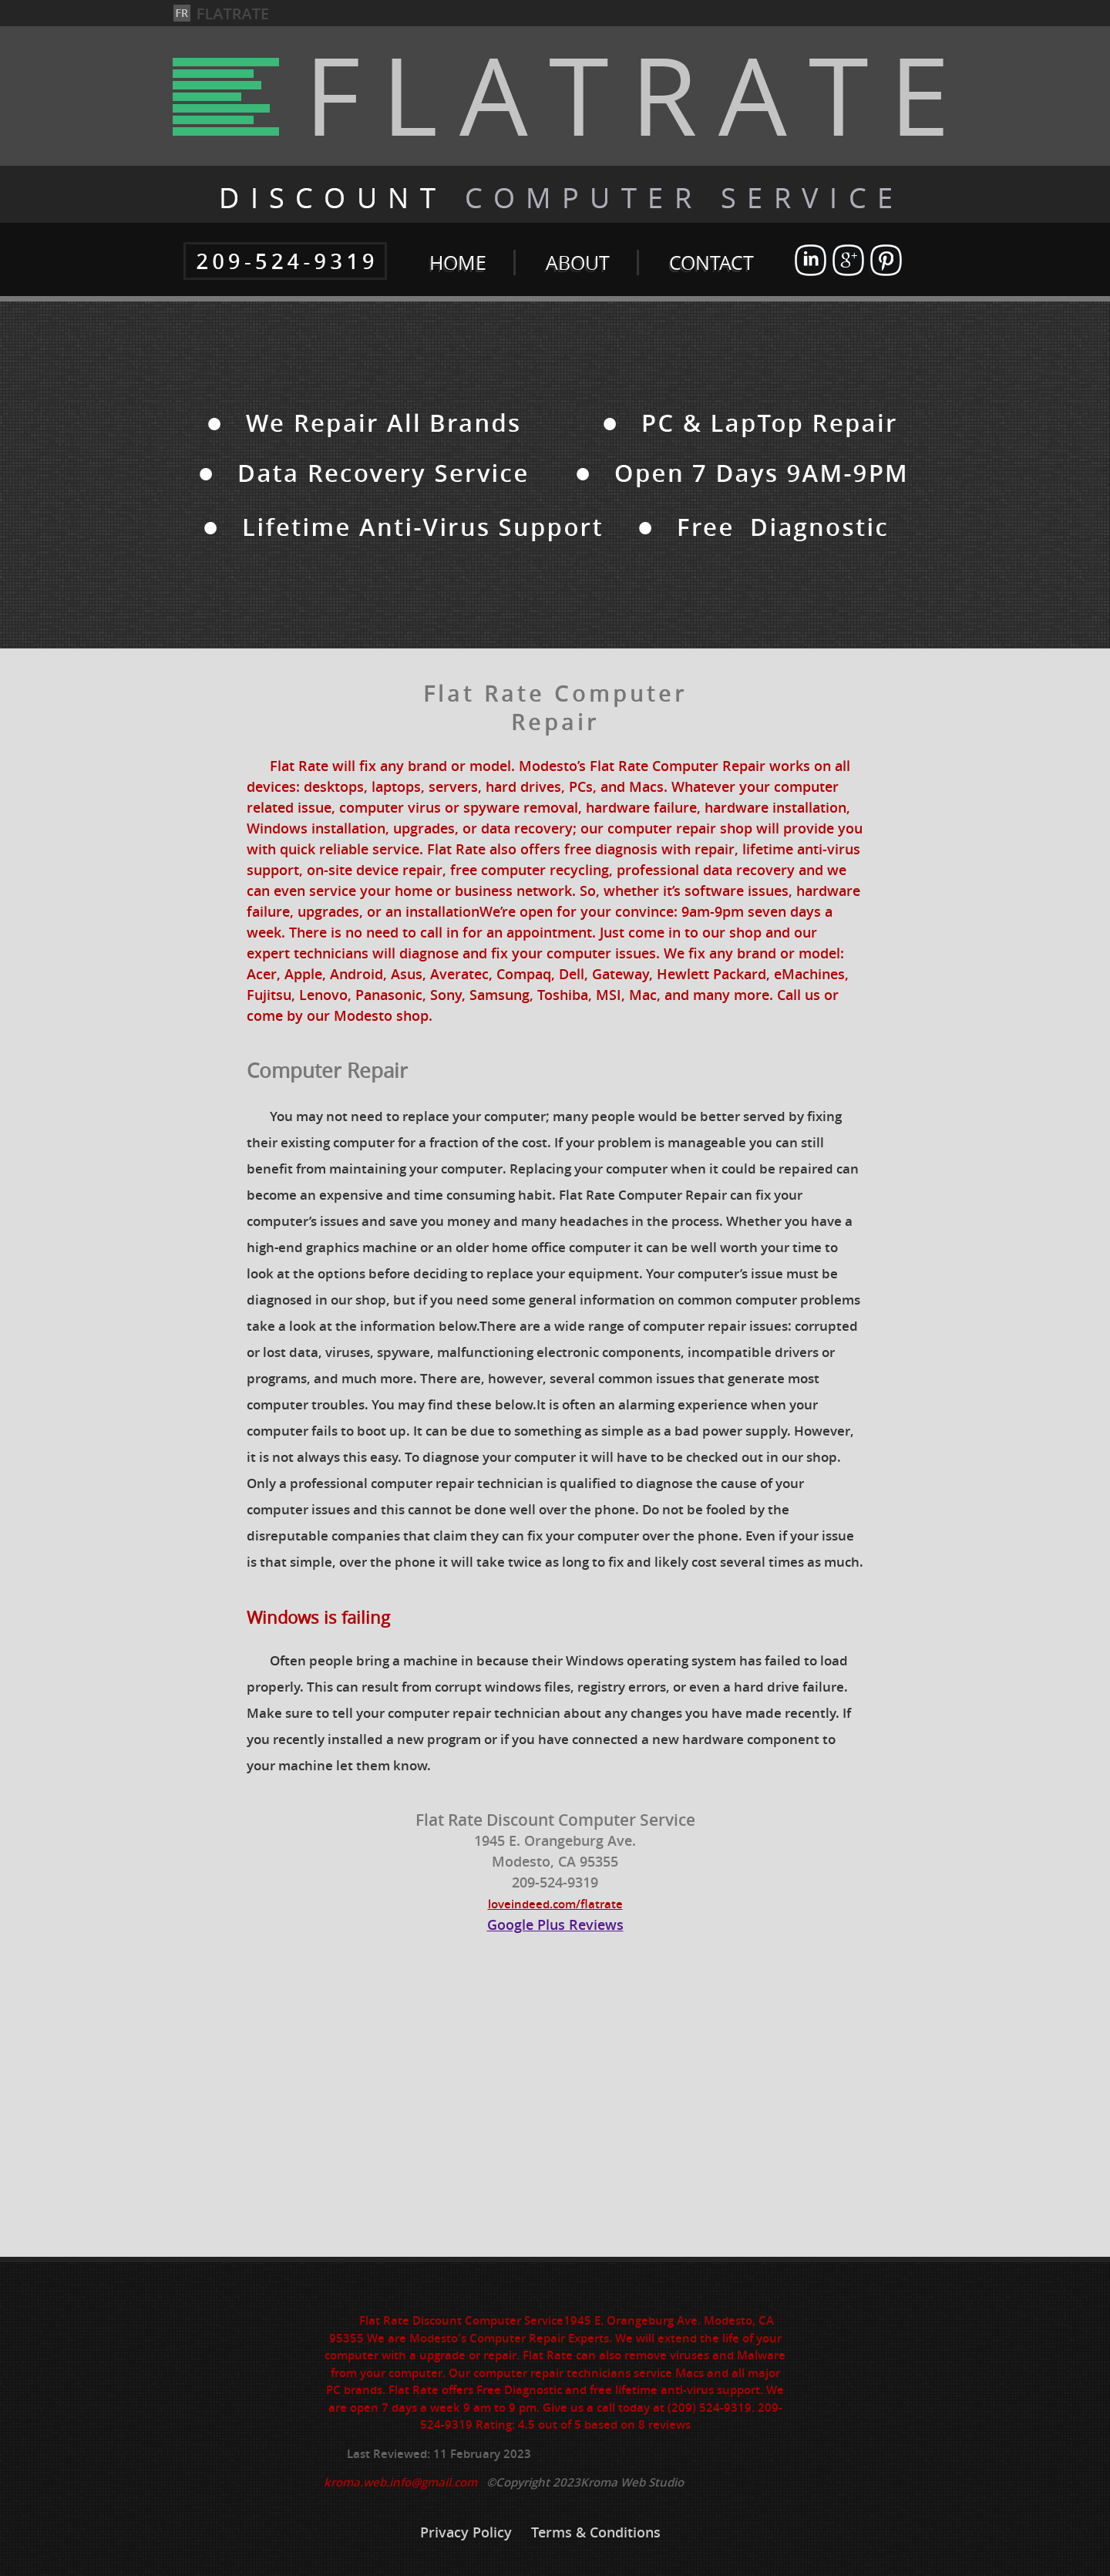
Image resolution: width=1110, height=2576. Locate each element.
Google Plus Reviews (555, 1924)
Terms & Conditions (596, 2532)
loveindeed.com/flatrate (555, 1904)
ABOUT (578, 262)
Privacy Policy (468, 2532)
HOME (457, 262)
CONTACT (711, 262)
